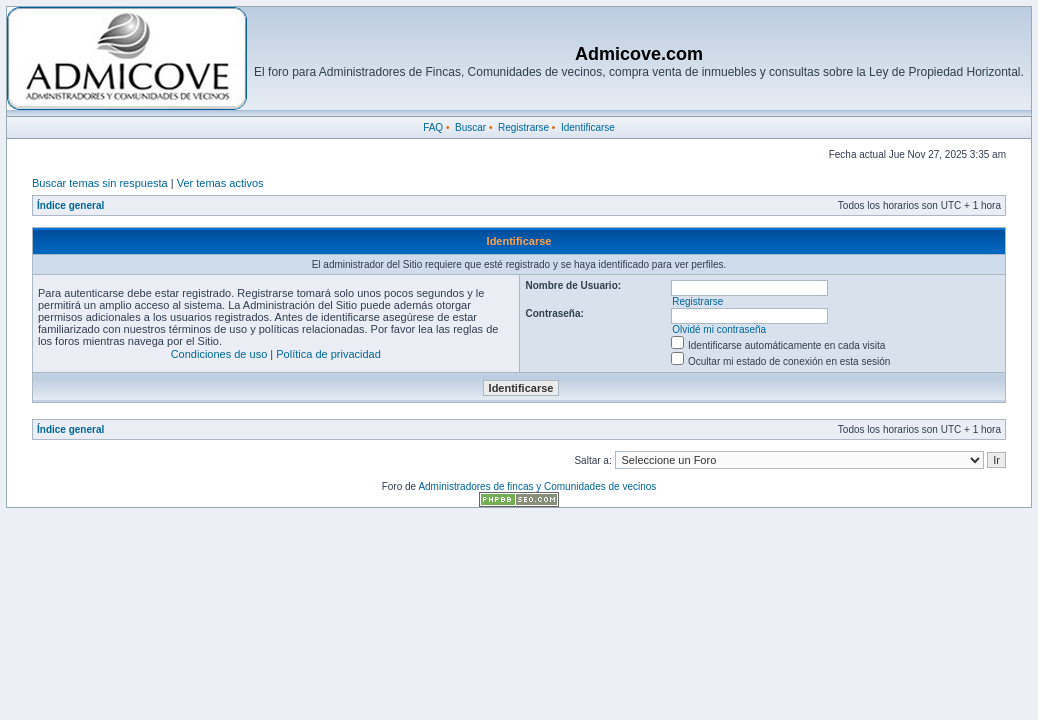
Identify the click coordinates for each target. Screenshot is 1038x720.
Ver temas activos (220, 183)
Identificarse (588, 127)
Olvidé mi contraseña (719, 329)
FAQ (433, 127)
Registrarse (523, 127)
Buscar (470, 127)
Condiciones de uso (219, 354)
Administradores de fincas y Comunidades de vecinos (537, 486)
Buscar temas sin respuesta (100, 183)
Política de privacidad (328, 354)
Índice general (70, 205)
